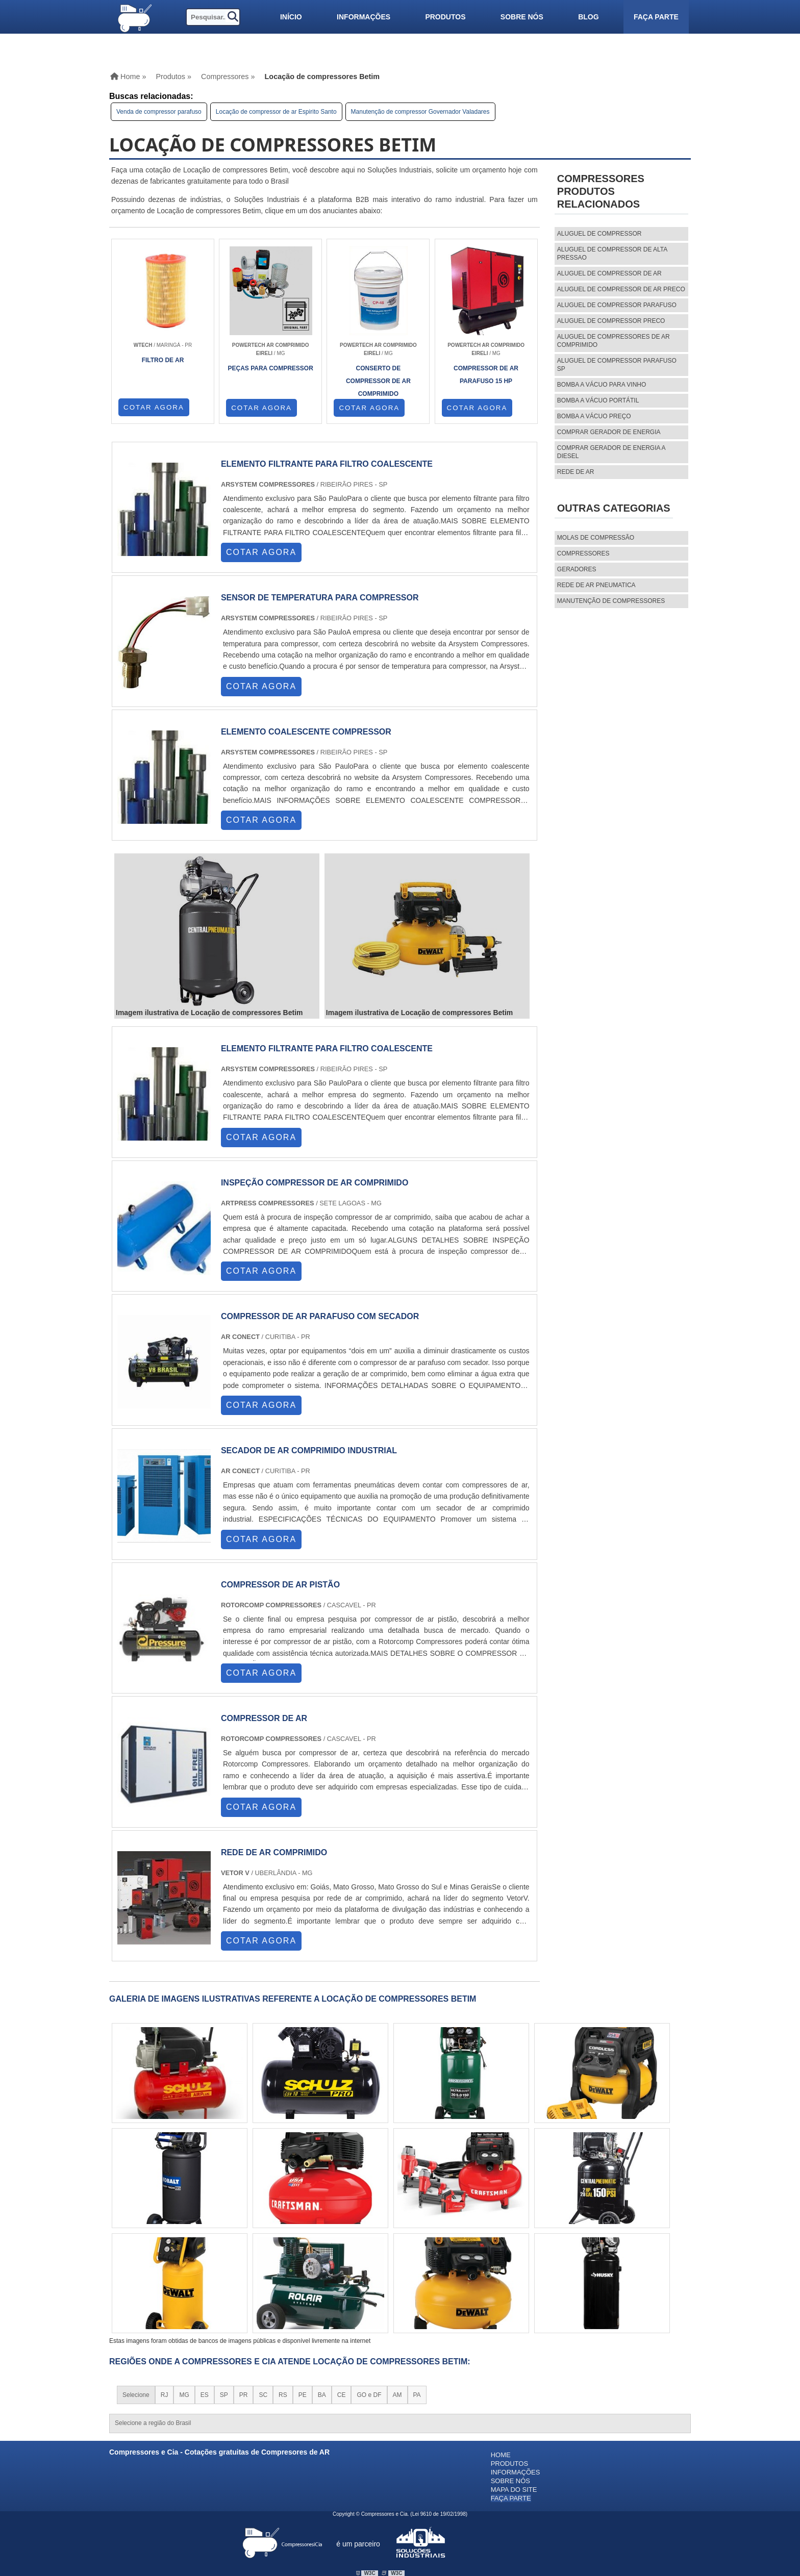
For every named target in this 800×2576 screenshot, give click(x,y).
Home (501, 2455)
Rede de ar (575, 471)
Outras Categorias (613, 508)
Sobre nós (522, 17)
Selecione (135, 2394)
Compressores (583, 553)
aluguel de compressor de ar (609, 273)
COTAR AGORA (153, 407)
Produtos (445, 17)
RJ (164, 2394)
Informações (363, 17)
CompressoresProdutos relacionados (600, 191)
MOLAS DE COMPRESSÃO (595, 537)
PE (302, 2394)
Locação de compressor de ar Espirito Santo (276, 111)
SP (224, 2394)
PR (243, 2394)
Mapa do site (514, 2489)
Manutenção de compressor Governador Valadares (420, 111)
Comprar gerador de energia (609, 432)
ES (205, 2394)
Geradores (576, 569)
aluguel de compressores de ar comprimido (613, 340)
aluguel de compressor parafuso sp (617, 364)
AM (397, 2394)
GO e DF (369, 2394)
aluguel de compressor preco (611, 320)
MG (184, 2394)
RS (283, 2394)
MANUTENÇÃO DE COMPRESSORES (611, 600)
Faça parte (656, 17)
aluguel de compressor (599, 233)
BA (322, 2394)
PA (417, 2394)
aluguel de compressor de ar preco (621, 289)
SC (263, 2394)
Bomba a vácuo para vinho (601, 384)
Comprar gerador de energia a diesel (611, 452)
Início (291, 17)
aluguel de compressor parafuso (617, 305)
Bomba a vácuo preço (594, 416)
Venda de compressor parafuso (159, 111)
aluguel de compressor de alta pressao (612, 253)
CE (341, 2394)
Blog (588, 17)
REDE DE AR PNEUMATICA (596, 585)
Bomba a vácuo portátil (598, 400)
